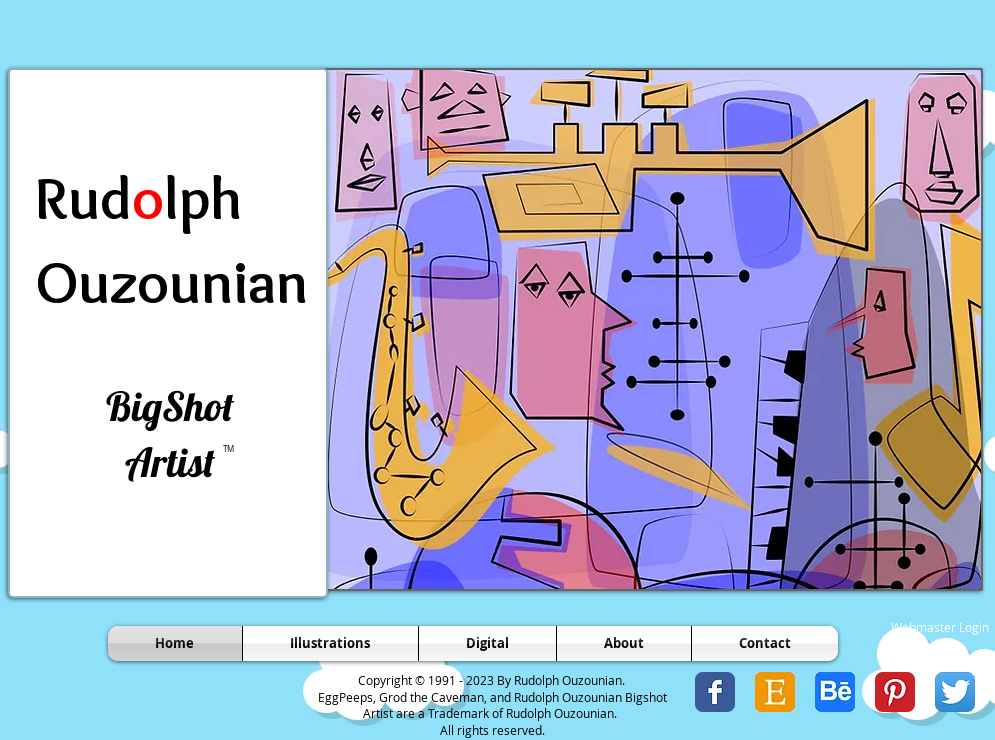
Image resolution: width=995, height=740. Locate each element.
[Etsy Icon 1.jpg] (775, 692)
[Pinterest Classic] (895, 692)
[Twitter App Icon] (955, 692)
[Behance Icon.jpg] (835, 692)
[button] (653, 329)
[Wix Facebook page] (715, 692)
